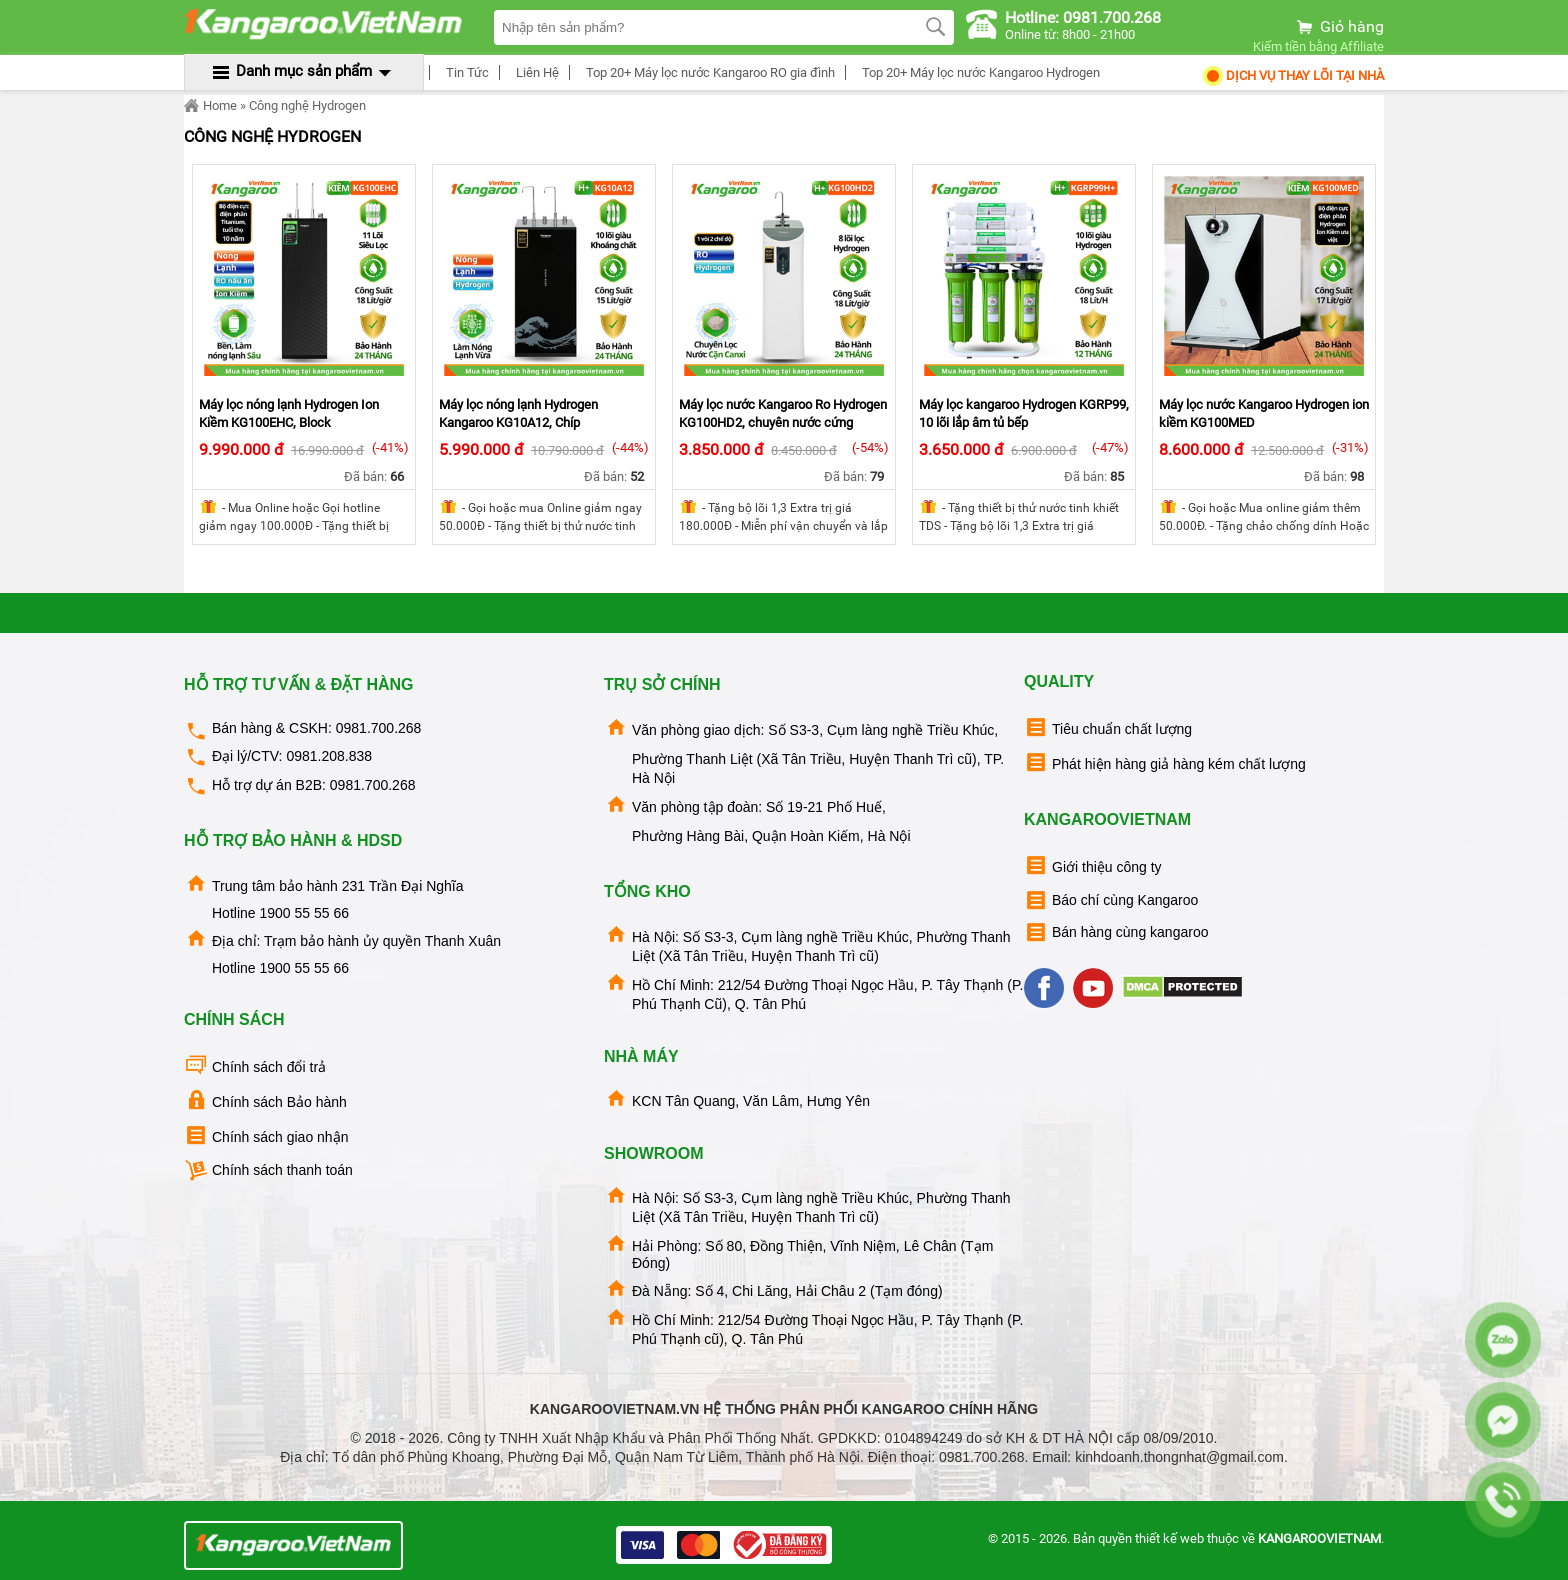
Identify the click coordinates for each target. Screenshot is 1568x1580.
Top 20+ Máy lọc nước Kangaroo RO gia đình (707, 72)
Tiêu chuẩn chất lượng (1108, 727)
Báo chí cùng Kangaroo (1111, 900)
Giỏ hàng (1339, 26)
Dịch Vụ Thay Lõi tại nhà (1292, 75)
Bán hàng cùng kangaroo (1116, 932)
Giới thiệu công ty (1093, 865)
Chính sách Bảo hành (265, 1100)
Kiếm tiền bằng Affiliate (1318, 46)
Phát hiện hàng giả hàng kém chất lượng (1165, 762)
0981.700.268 (379, 728)
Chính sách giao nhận (266, 1135)
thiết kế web (1169, 1538)
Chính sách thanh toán (268, 1170)
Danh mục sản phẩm (304, 71)
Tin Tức (464, 72)
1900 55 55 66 (304, 913)
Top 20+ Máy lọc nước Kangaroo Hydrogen (978, 72)
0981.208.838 (329, 756)
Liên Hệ (534, 72)
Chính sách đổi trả (255, 1065)
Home (210, 106)
